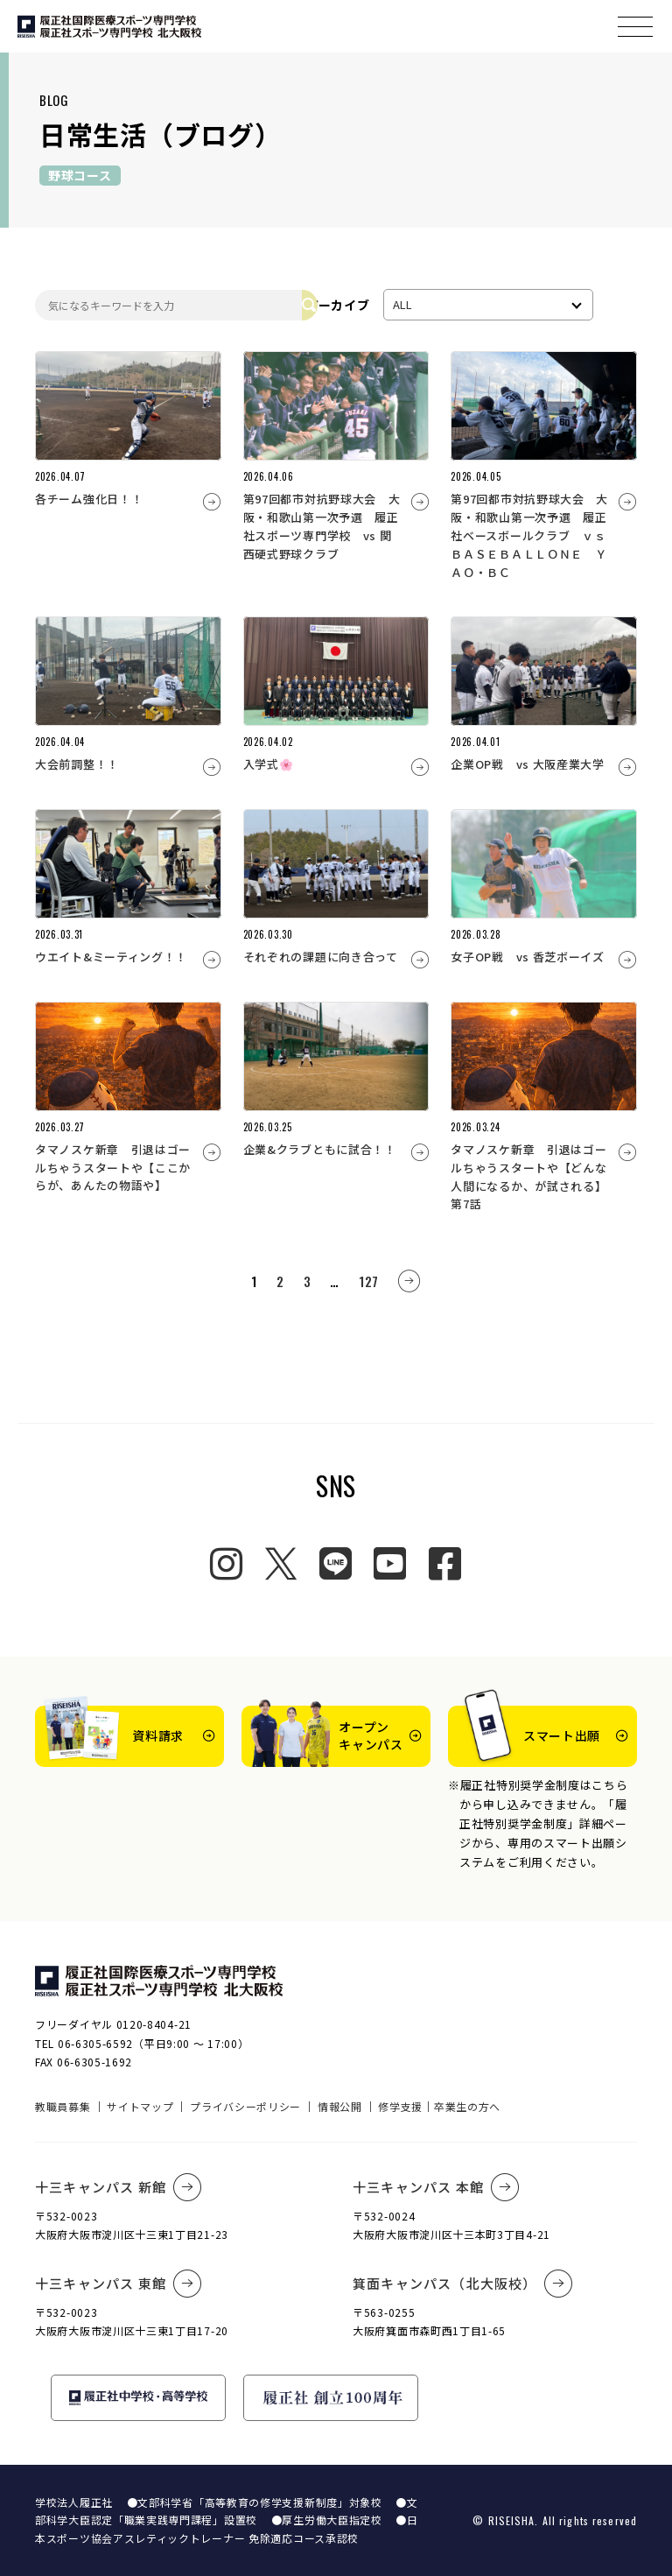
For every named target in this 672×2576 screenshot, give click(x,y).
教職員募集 (63, 2106)
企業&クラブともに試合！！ (319, 1149)
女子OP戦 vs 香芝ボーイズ (528, 956)
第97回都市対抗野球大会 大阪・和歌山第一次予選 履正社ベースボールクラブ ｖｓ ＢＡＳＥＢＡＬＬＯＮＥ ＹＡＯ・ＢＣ (534, 535)
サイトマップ (140, 2106)
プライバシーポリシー (245, 2106)
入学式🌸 (268, 764)
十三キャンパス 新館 (118, 2187)
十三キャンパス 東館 (118, 2284)
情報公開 (340, 2106)
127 (369, 1281)
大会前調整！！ (77, 764)
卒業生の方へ (467, 2106)
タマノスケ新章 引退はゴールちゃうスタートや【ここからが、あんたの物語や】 (113, 1167)
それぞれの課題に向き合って (320, 956)
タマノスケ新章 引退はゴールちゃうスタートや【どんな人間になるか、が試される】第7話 (528, 1176)
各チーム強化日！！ (89, 498)
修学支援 (400, 2106)
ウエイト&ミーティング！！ (111, 956)
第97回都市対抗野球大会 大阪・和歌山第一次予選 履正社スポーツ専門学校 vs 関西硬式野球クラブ (322, 525)
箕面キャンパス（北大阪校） (463, 2284)
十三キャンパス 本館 (436, 2187)
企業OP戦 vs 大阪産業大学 (528, 764)
